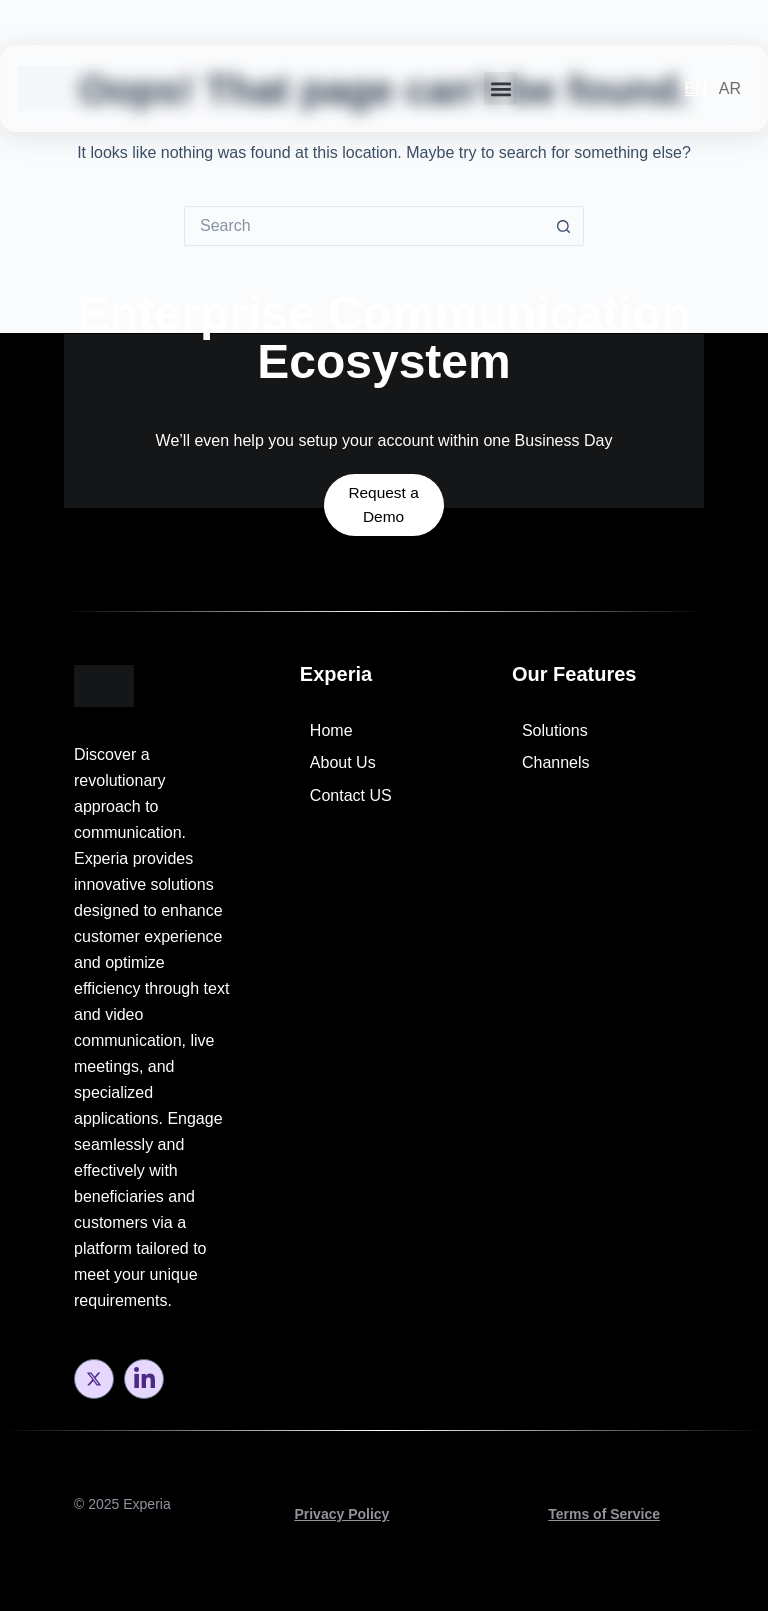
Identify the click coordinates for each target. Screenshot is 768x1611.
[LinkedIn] (144, 1379)
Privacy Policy (341, 1514)
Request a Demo (383, 476)
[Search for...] (364, 226)
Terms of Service (604, 1514)
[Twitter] (94, 1379)
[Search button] (564, 226)
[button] (500, 88)
